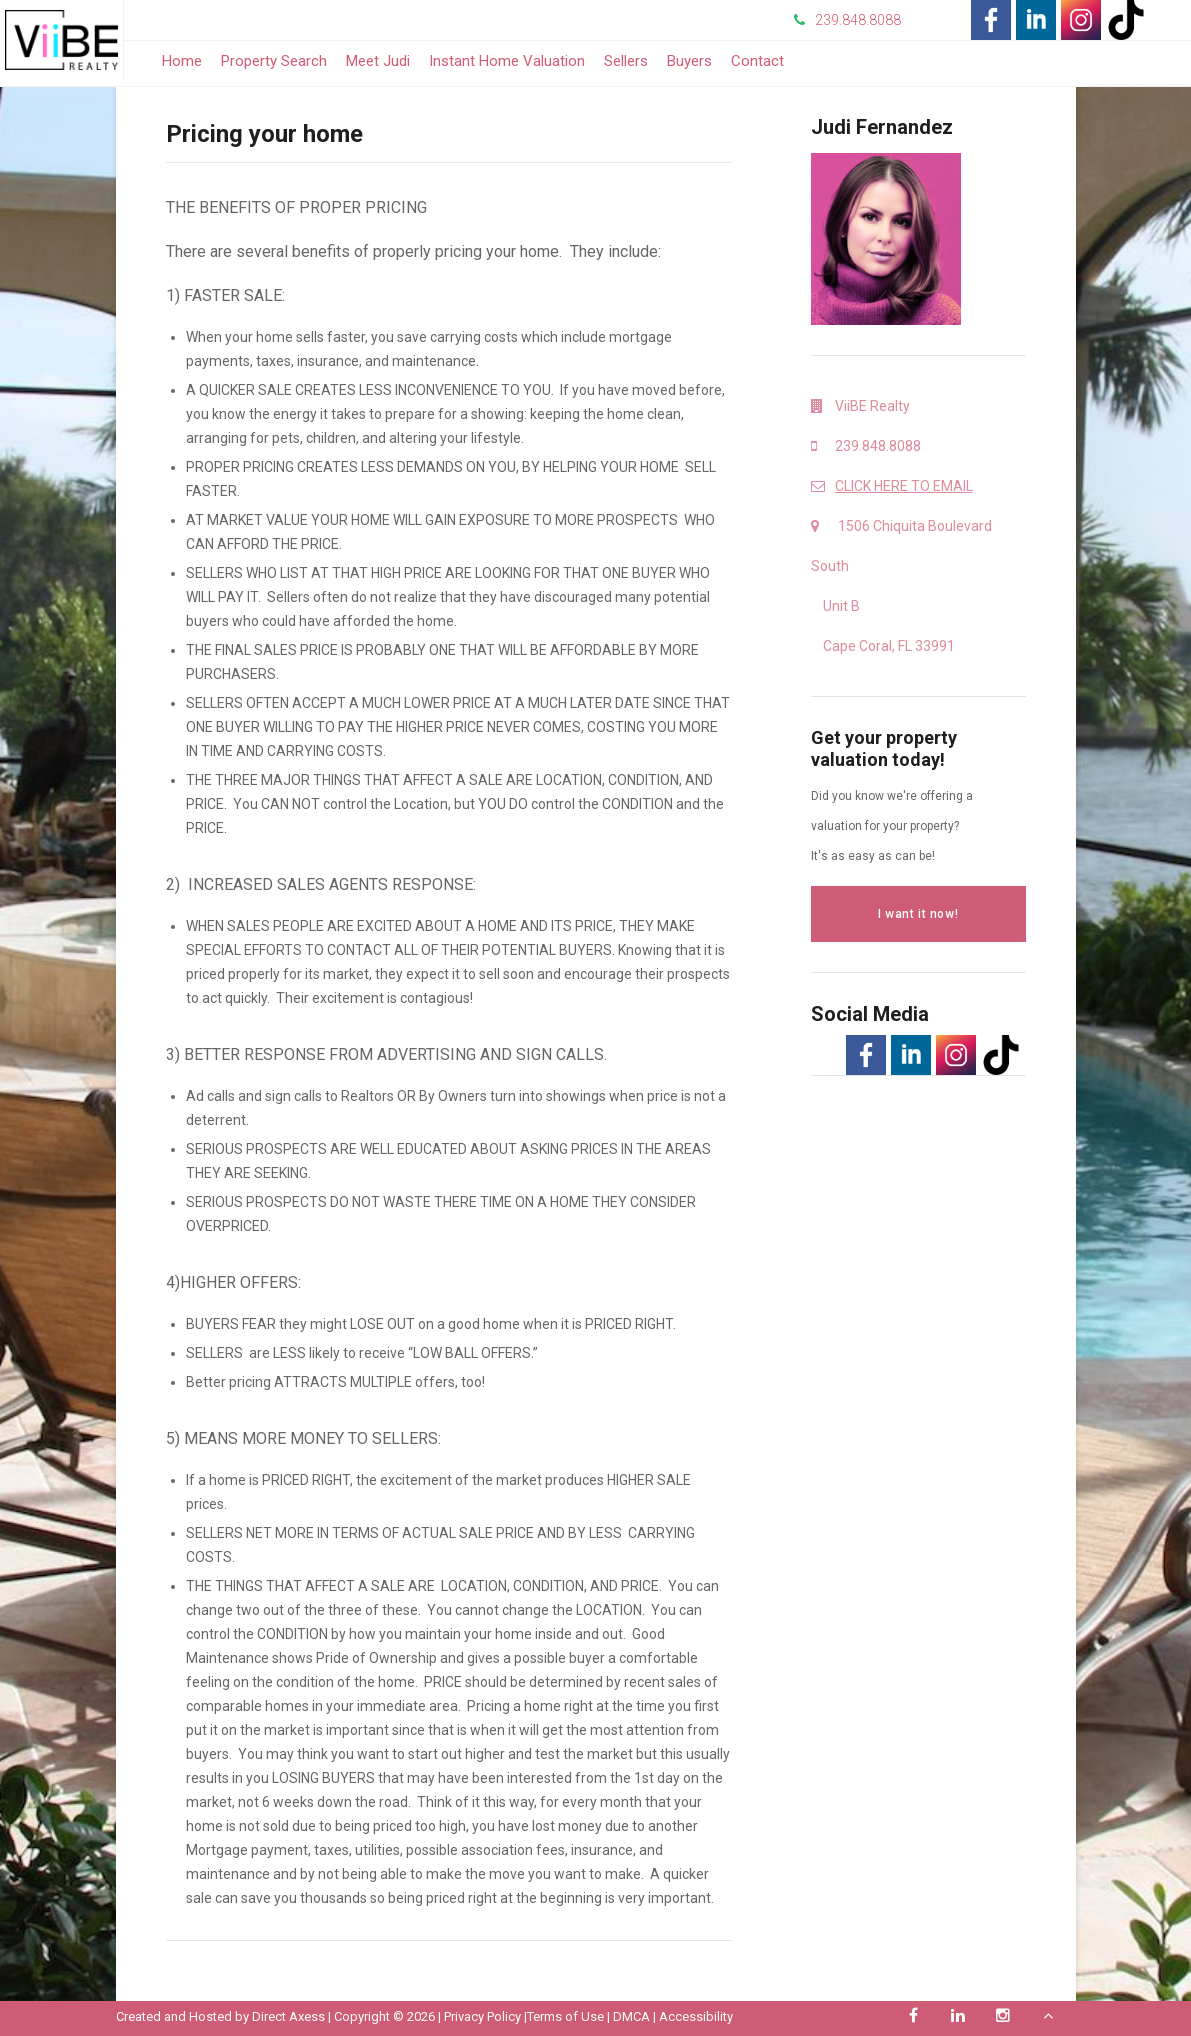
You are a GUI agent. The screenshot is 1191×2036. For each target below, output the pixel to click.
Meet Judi (378, 61)
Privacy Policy (482, 2016)
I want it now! (918, 914)
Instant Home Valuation (507, 61)
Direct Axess (288, 2016)
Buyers (689, 61)
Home (182, 61)
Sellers (626, 61)
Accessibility (696, 2016)
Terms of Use (565, 2016)
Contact (757, 61)
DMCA (631, 2016)
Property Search (274, 61)
